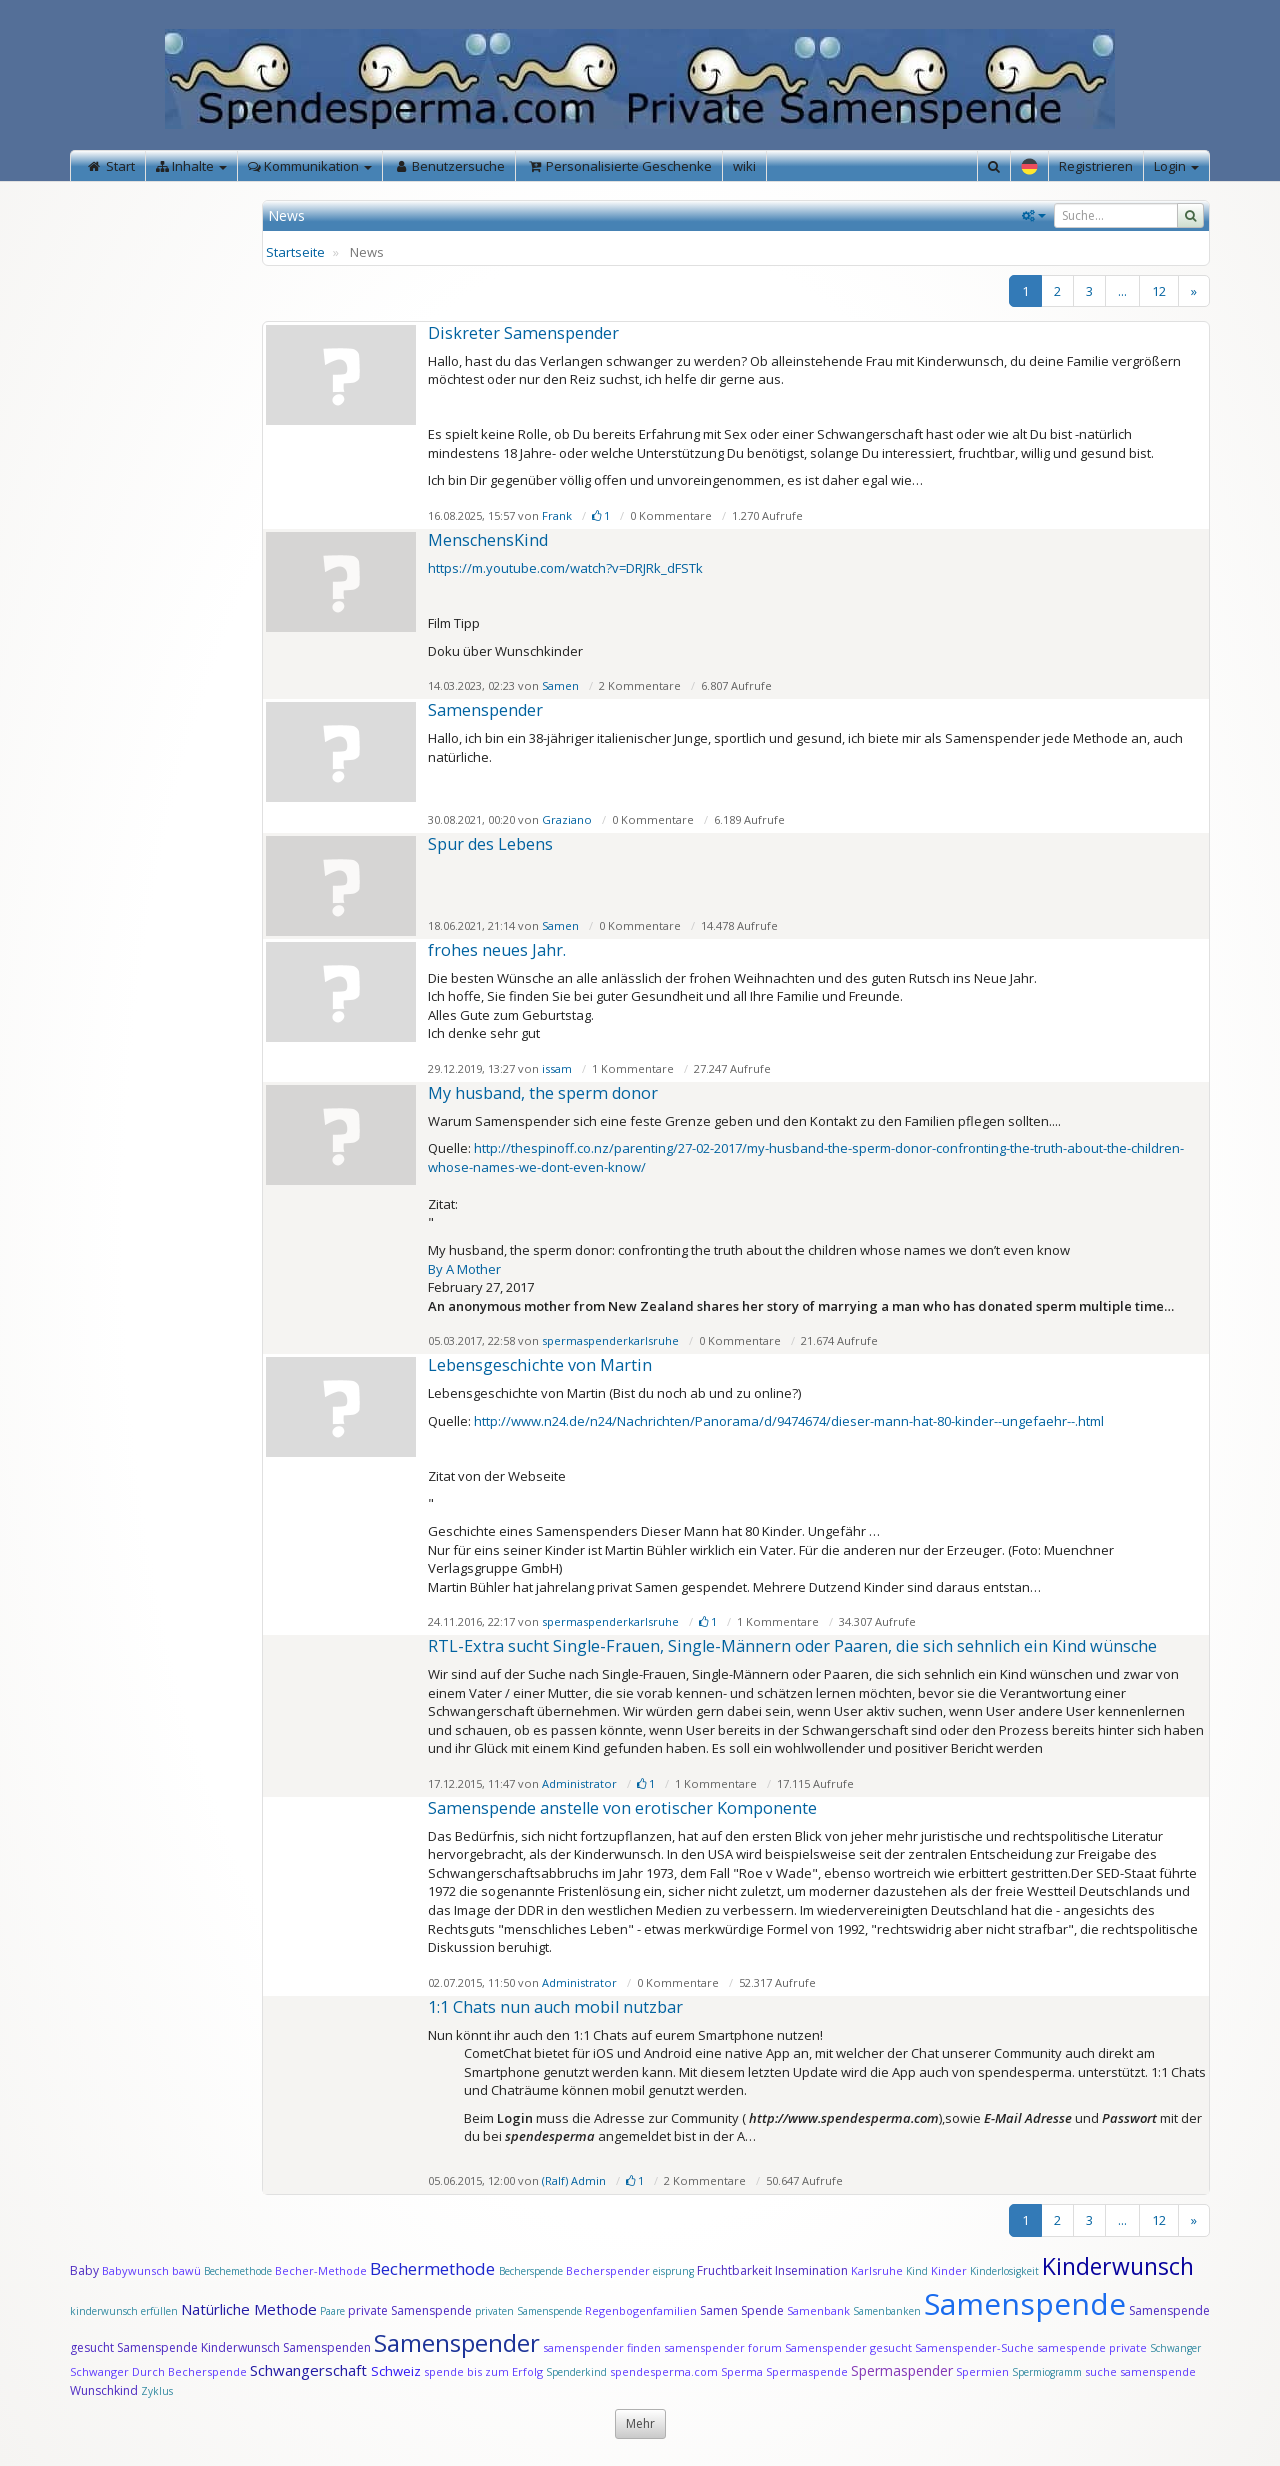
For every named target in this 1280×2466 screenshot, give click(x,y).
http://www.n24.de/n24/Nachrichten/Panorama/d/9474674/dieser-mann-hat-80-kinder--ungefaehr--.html (789, 1421)
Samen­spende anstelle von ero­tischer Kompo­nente (622, 1808)
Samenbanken (888, 2311)
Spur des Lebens (490, 844)
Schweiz (396, 2371)
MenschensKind (488, 540)
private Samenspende (410, 2310)
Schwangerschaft (310, 2370)
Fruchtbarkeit (736, 2270)
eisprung (673, 2271)
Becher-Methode (321, 2270)
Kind (918, 2271)
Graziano (567, 819)
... (1122, 291)
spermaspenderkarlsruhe (610, 1340)
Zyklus (157, 2391)
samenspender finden (602, 2347)
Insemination (811, 2270)
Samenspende (1025, 2303)
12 (1159, 291)
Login (1176, 166)
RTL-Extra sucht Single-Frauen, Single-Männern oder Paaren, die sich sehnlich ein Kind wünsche (792, 1646)
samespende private (1092, 2347)
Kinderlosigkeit (1006, 2271)
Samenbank (818, 2310)
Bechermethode (434, 2268)
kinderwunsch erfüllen (124, 2311)
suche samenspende (1140, 2371)
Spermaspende (807, 2371)
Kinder (949, 2270)
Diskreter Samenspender (523, 333)
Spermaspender (902, 2370)
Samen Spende (742, 2310)
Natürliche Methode (249, 2309)
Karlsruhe (877, 2270)
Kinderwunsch (1118, 2266)
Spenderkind (576, 2372)
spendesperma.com (664, 2371)
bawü (186, 2270)
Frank (557, 515)
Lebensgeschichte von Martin (540, 1365)
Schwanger (1175, 2348)
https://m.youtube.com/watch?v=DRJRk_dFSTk (565, 568)
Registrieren (1096, 166)
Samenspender (485, 710)
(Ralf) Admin (574, 2180)
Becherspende (531, 2271)
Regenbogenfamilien (641, 2310)
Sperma (742, 2371)
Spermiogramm (1047, 2372)
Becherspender (609, 2270)
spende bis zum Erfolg (483, 2371)
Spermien (982, 2371)
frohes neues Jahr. (497, 950)
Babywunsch (135, 2270)
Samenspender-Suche (974, 2347)
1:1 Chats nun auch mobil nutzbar (555, 2007)
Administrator (579, 1783)
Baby (84, 2270)
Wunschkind (104, 2390)
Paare (334, 2311)
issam (557, 1068)
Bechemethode (238, 2271)
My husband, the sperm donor (543, 1093)
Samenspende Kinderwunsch (198, 2347)
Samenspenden (327, 2347)
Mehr (640, 2423)
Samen (560, 685)
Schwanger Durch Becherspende (158, 2371)
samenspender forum (723, 2347)
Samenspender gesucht (848, 2347)
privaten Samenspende (528, 2311)
